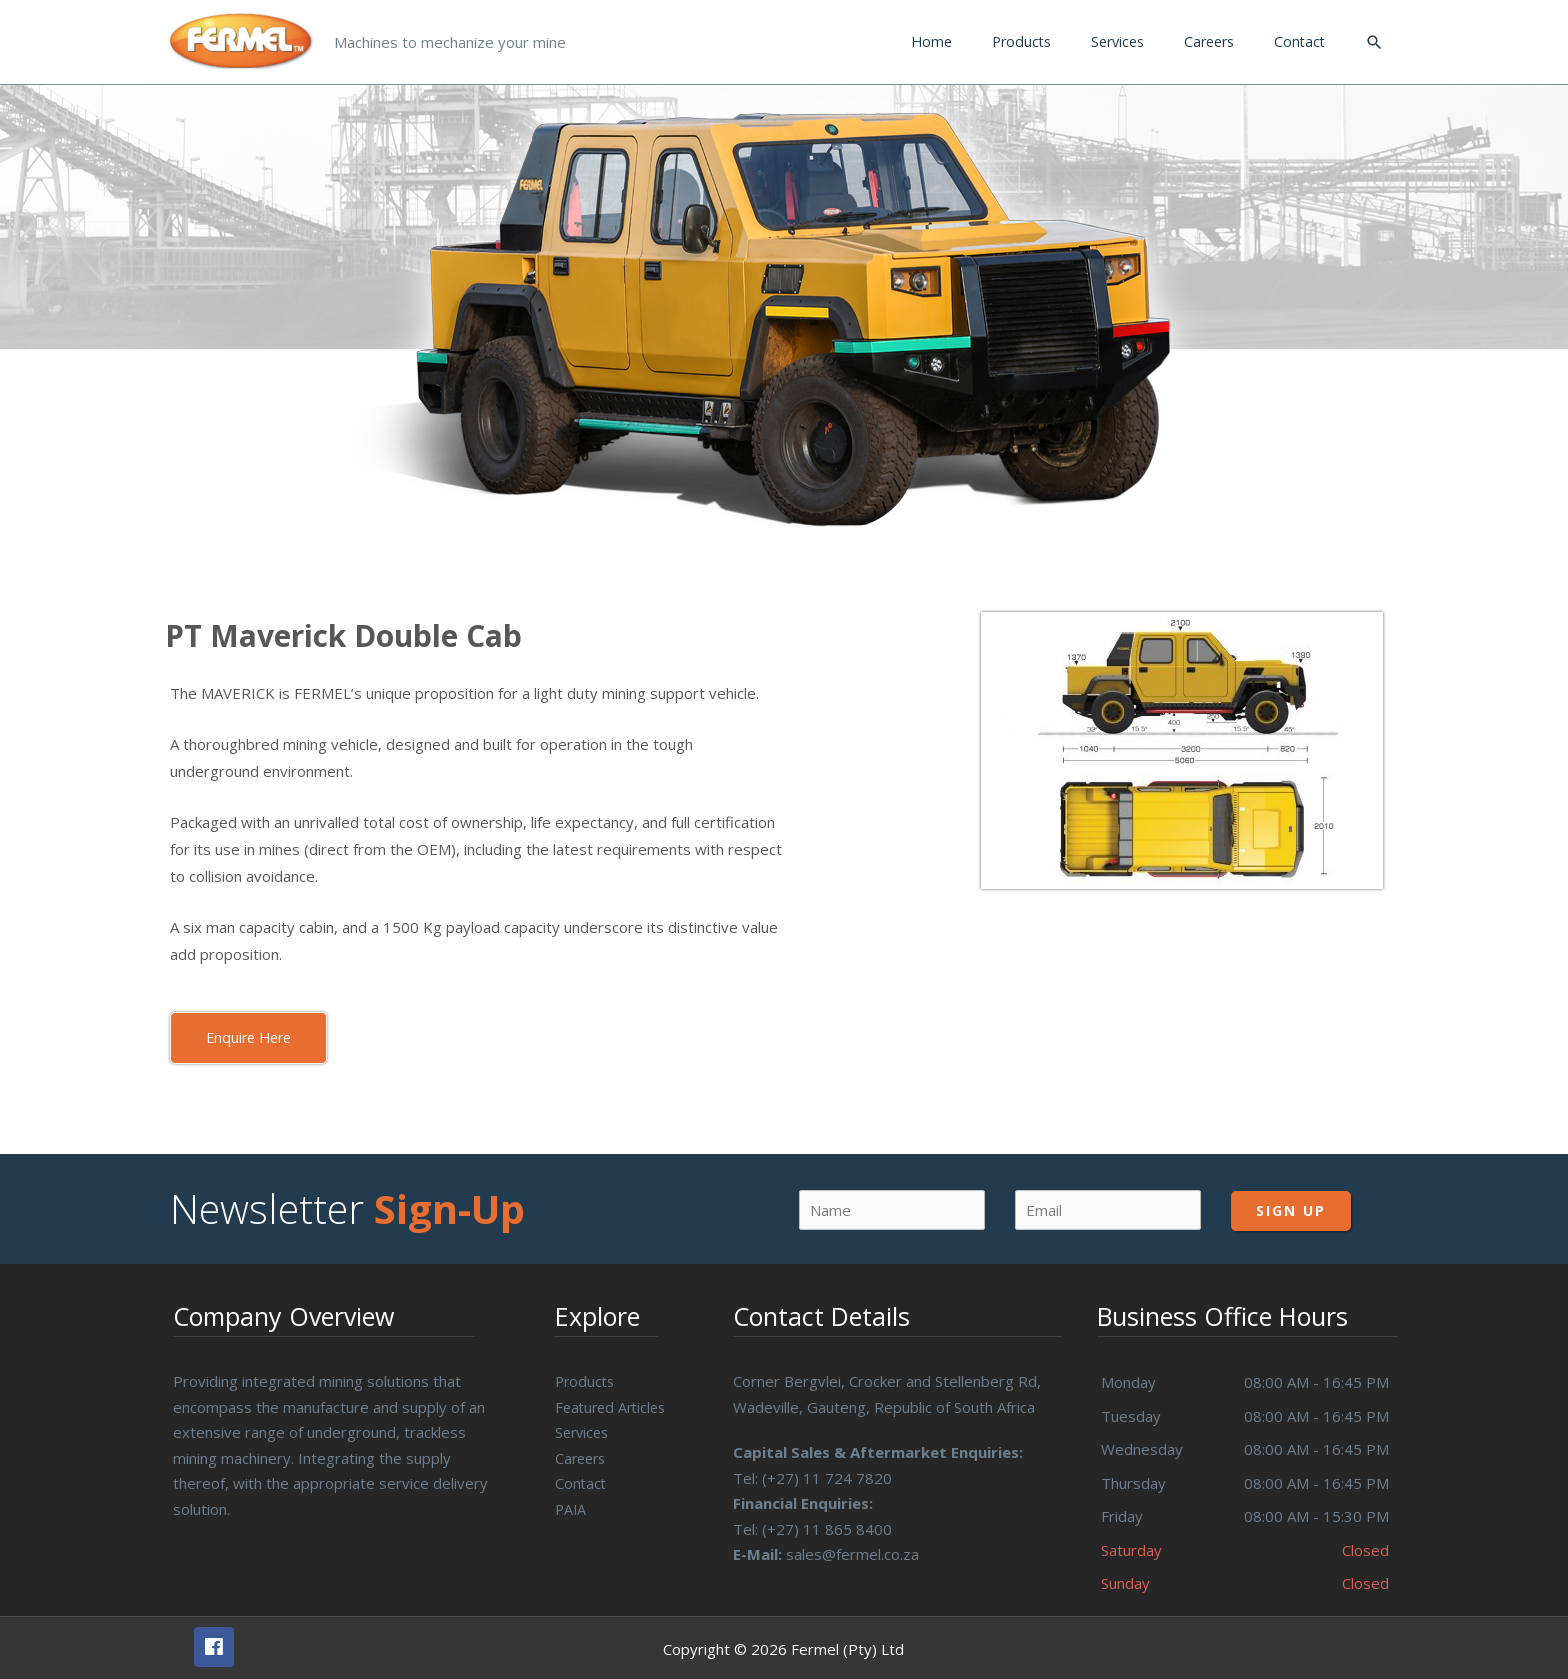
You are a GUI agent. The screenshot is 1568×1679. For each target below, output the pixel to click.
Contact (581, 1475)
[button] (252, 1029)
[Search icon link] (1374, 38)
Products (586, 1373)
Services (584, 1424)
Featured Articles (614, 1398)
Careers (582, 1449)
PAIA (571, 1500)
